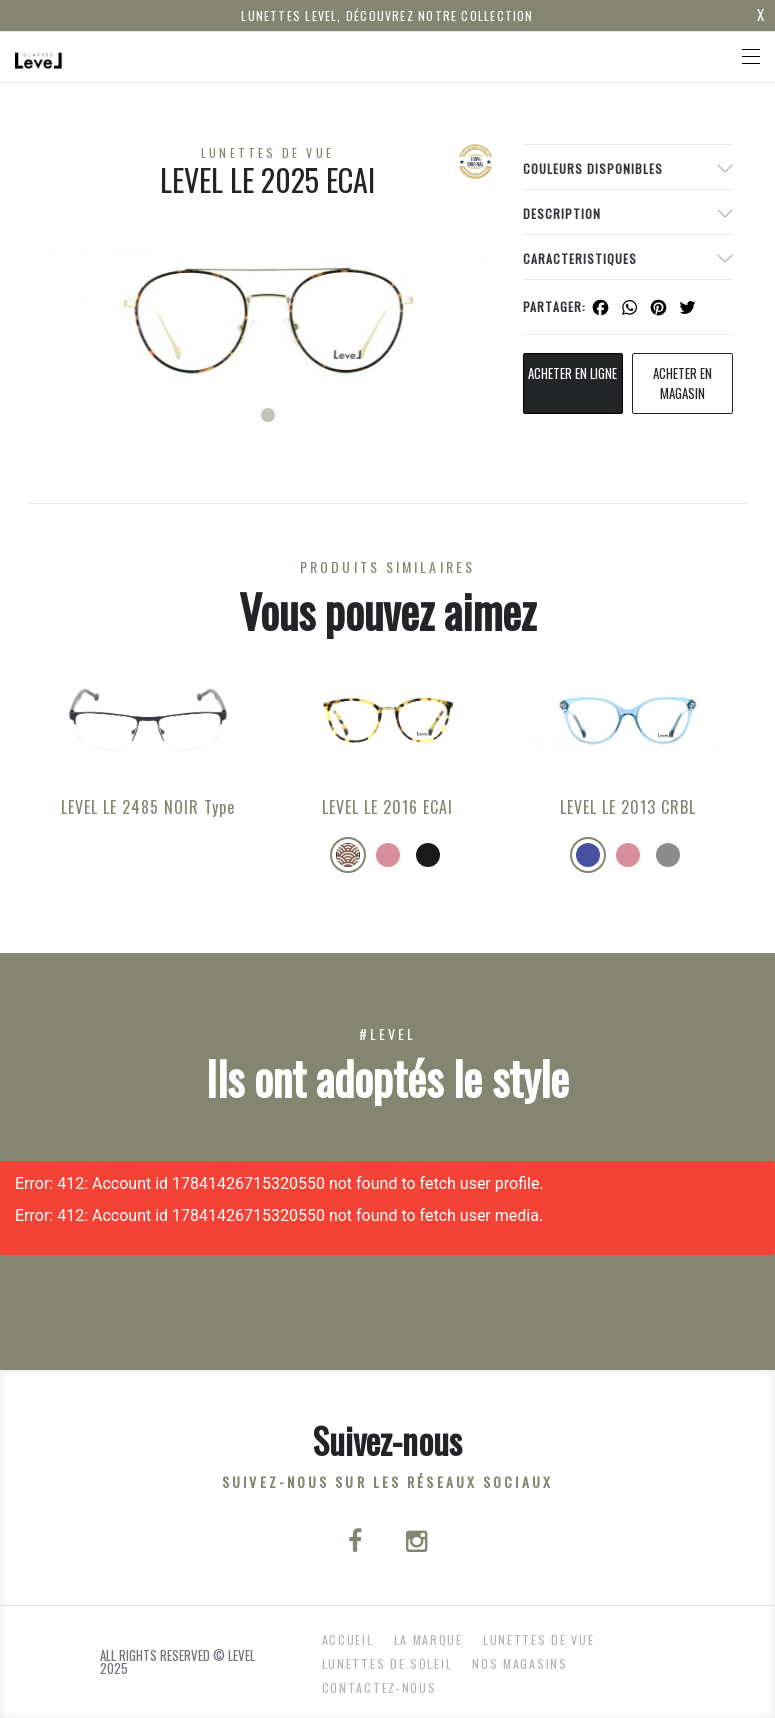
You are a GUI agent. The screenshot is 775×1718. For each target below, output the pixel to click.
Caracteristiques (580, 258)
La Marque (428, 1639)
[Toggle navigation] (751, 56)
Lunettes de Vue (539, 1639)
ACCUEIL (348, 1639)
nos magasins (519, 1663)
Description (562, 213)
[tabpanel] (268, 318)
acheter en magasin (682, 383)
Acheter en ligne (572, 373)
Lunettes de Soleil (387, 1663)
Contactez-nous (379, 1687)
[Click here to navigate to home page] (39, 57)
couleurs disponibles (593, 168)
